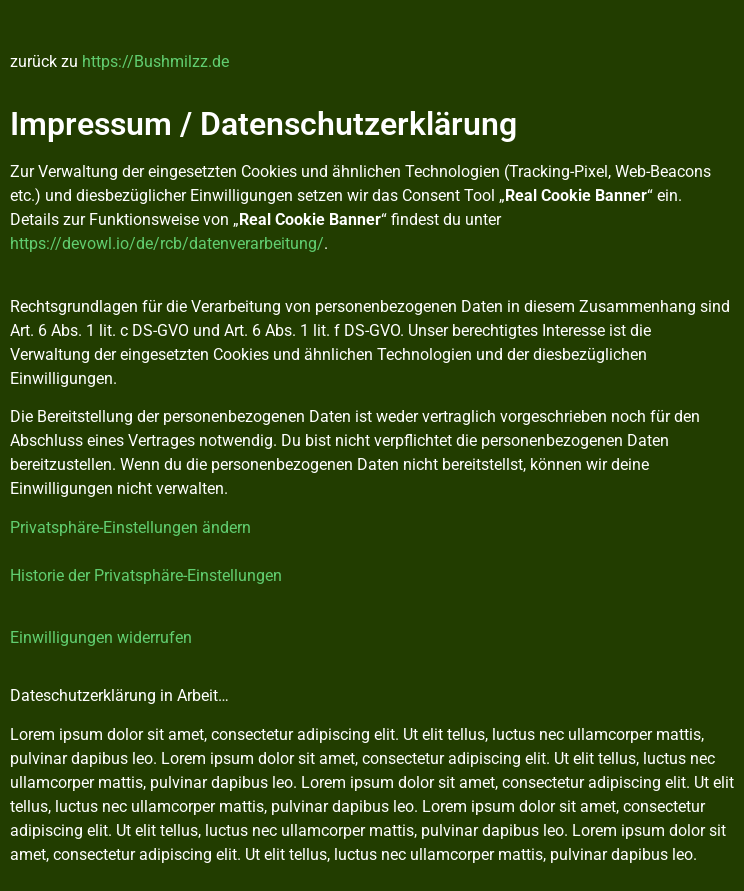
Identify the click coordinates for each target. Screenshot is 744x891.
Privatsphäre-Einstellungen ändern (130, 527)
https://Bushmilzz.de (155, 61)
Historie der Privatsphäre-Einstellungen (146, 575)
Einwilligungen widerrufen (101, 637)
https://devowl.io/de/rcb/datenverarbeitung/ (167, 243)
